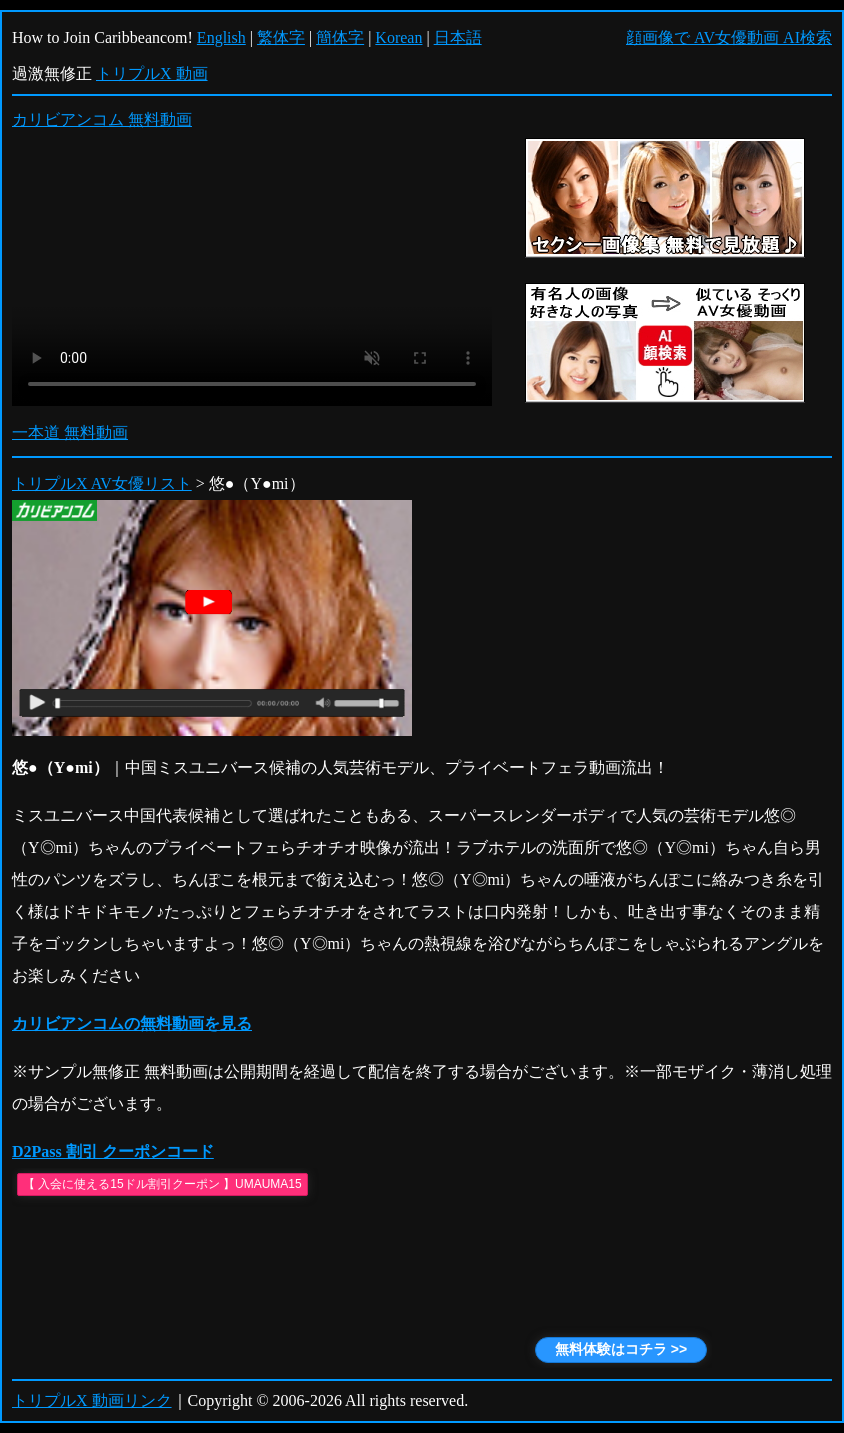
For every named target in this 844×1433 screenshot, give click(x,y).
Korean (398, 37)
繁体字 (281, 37)
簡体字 (340, 37)
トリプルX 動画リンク (92, 1400)
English (221, 37)
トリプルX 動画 (152, 73)
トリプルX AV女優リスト (102, 483)
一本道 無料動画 (70, 432)
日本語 (458, 37)
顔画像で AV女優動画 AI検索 (729, 37)
